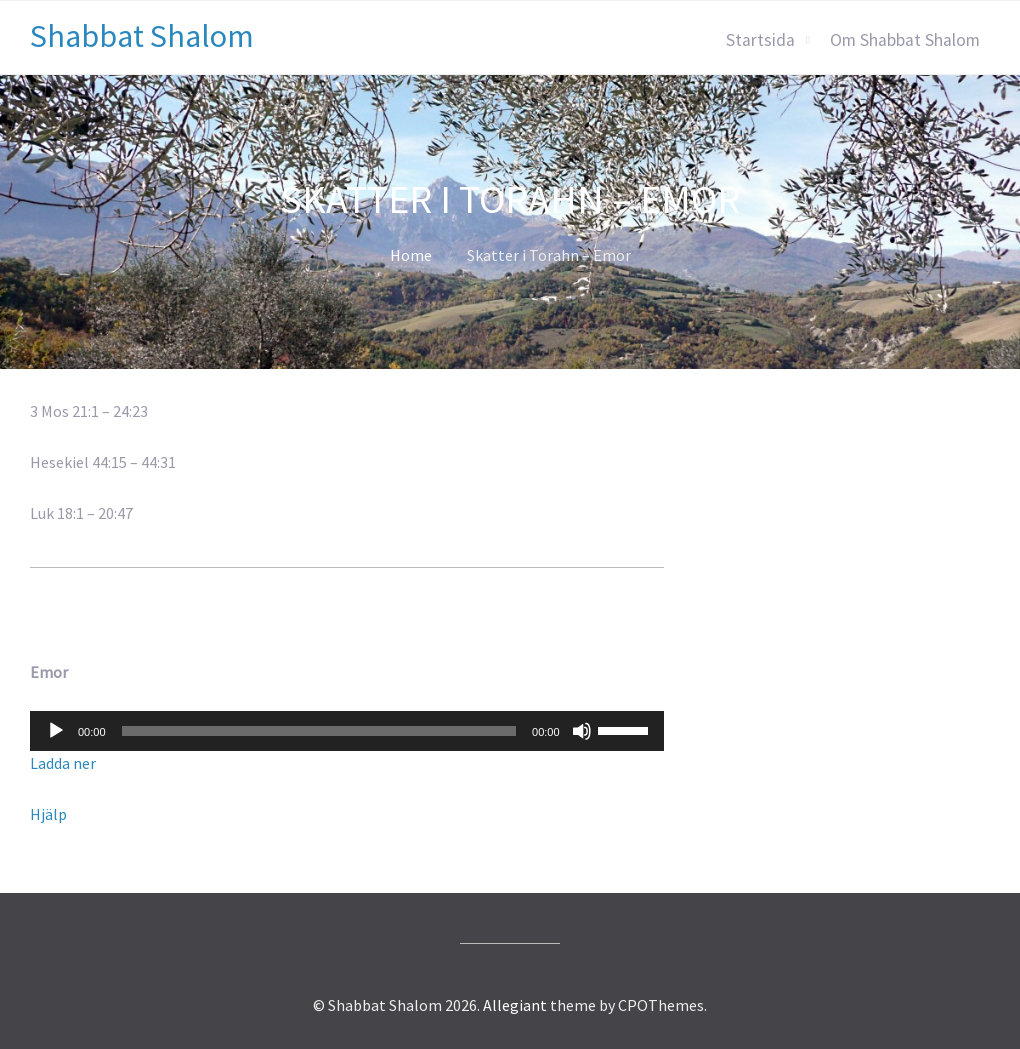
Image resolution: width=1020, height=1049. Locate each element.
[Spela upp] (56, 731)
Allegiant (515, 1005)
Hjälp (48, 814)
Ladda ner (63, 763)
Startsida (760, 40)
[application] (347, 731)
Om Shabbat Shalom (905, 40)
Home (411, 255)
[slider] (319, 731)
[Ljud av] (582, 731)
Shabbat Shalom (142, 36)
